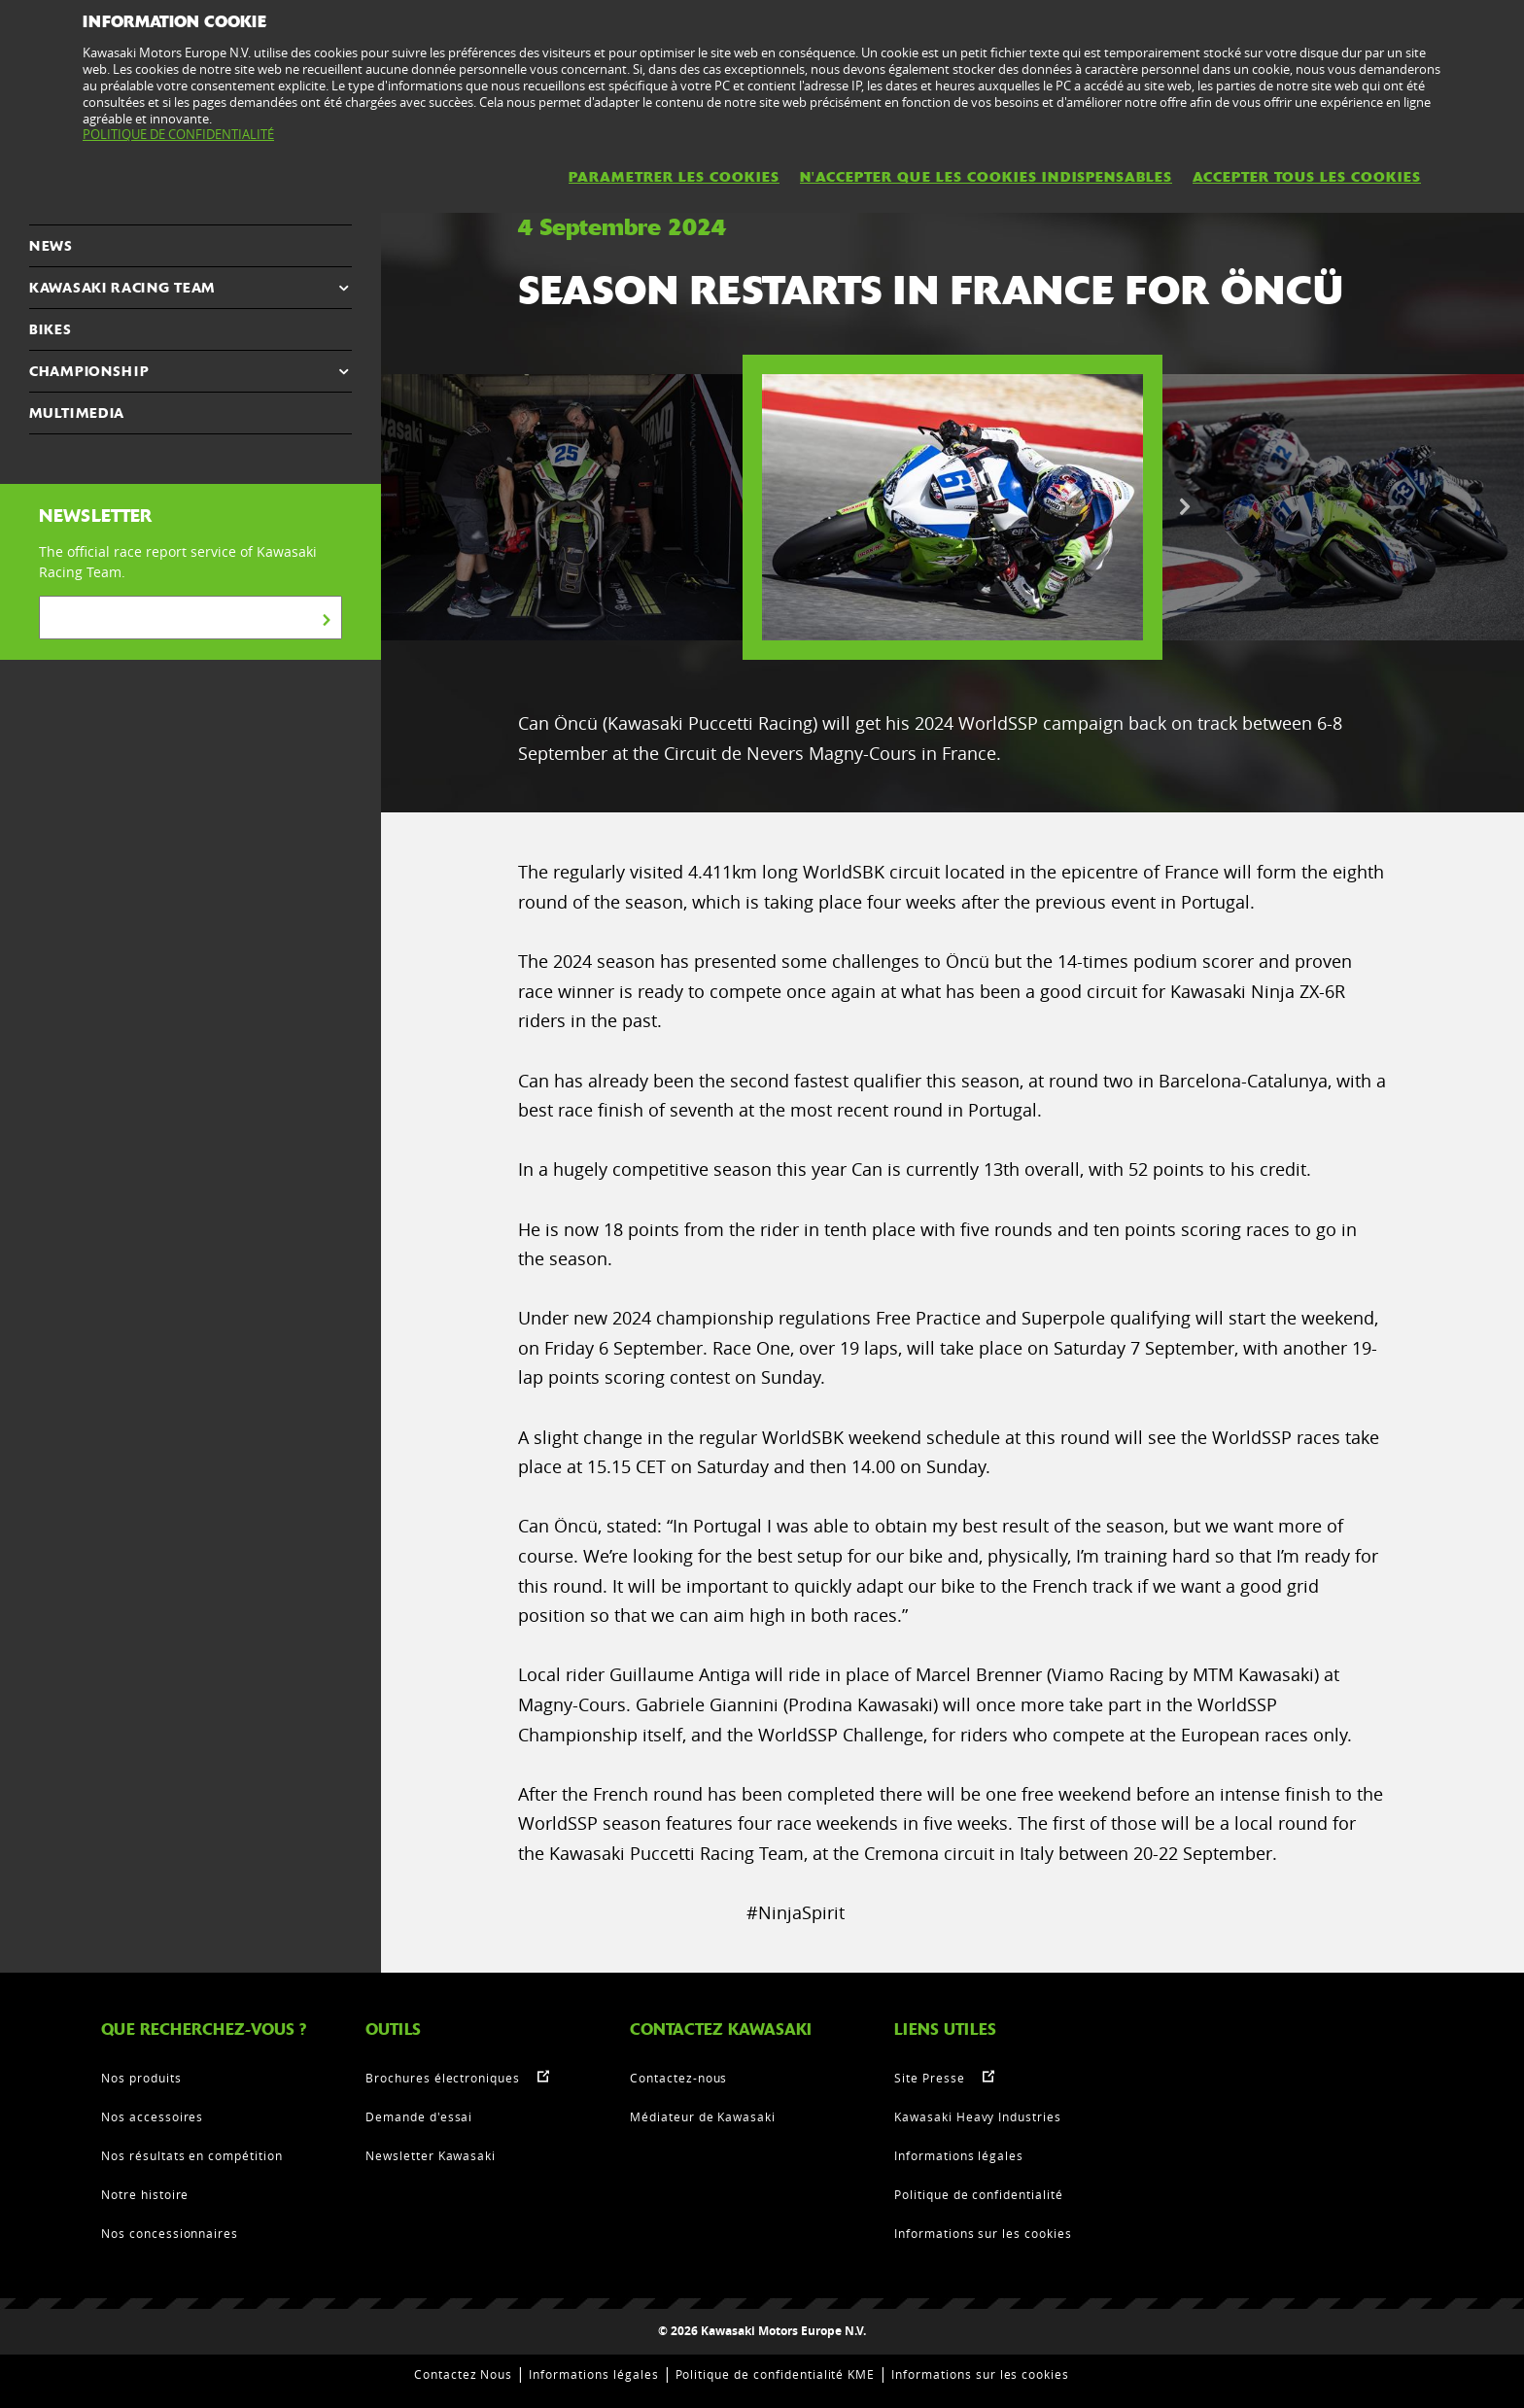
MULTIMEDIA (76, 413)
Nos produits (141, 2077)
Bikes (50, 329)
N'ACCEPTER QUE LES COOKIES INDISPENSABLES (986, 177)
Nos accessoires (152, 2116)
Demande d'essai (418, 2116)
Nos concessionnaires (169, 2233)
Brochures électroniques (442, 2077)
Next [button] (1184, 507)
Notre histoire (145, 2194)
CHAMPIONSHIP (89, 371)
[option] (952, 507)
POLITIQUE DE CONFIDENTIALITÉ (178, 134)
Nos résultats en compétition (192, 2155)
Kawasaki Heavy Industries (977, 2116)
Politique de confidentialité (978, 2194)
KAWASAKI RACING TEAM (122, 287)
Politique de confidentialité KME (775, 2374)
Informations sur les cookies (983, 2233)
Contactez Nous (463, 2374)
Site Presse (929, 2077)
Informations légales (958, 2155)
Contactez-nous (678, 2077)
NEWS (51, 246)
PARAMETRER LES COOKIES (674, 177)
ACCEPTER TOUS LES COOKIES (1307, 177)
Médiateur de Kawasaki (703, 2116)
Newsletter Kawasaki (430, 2155)
